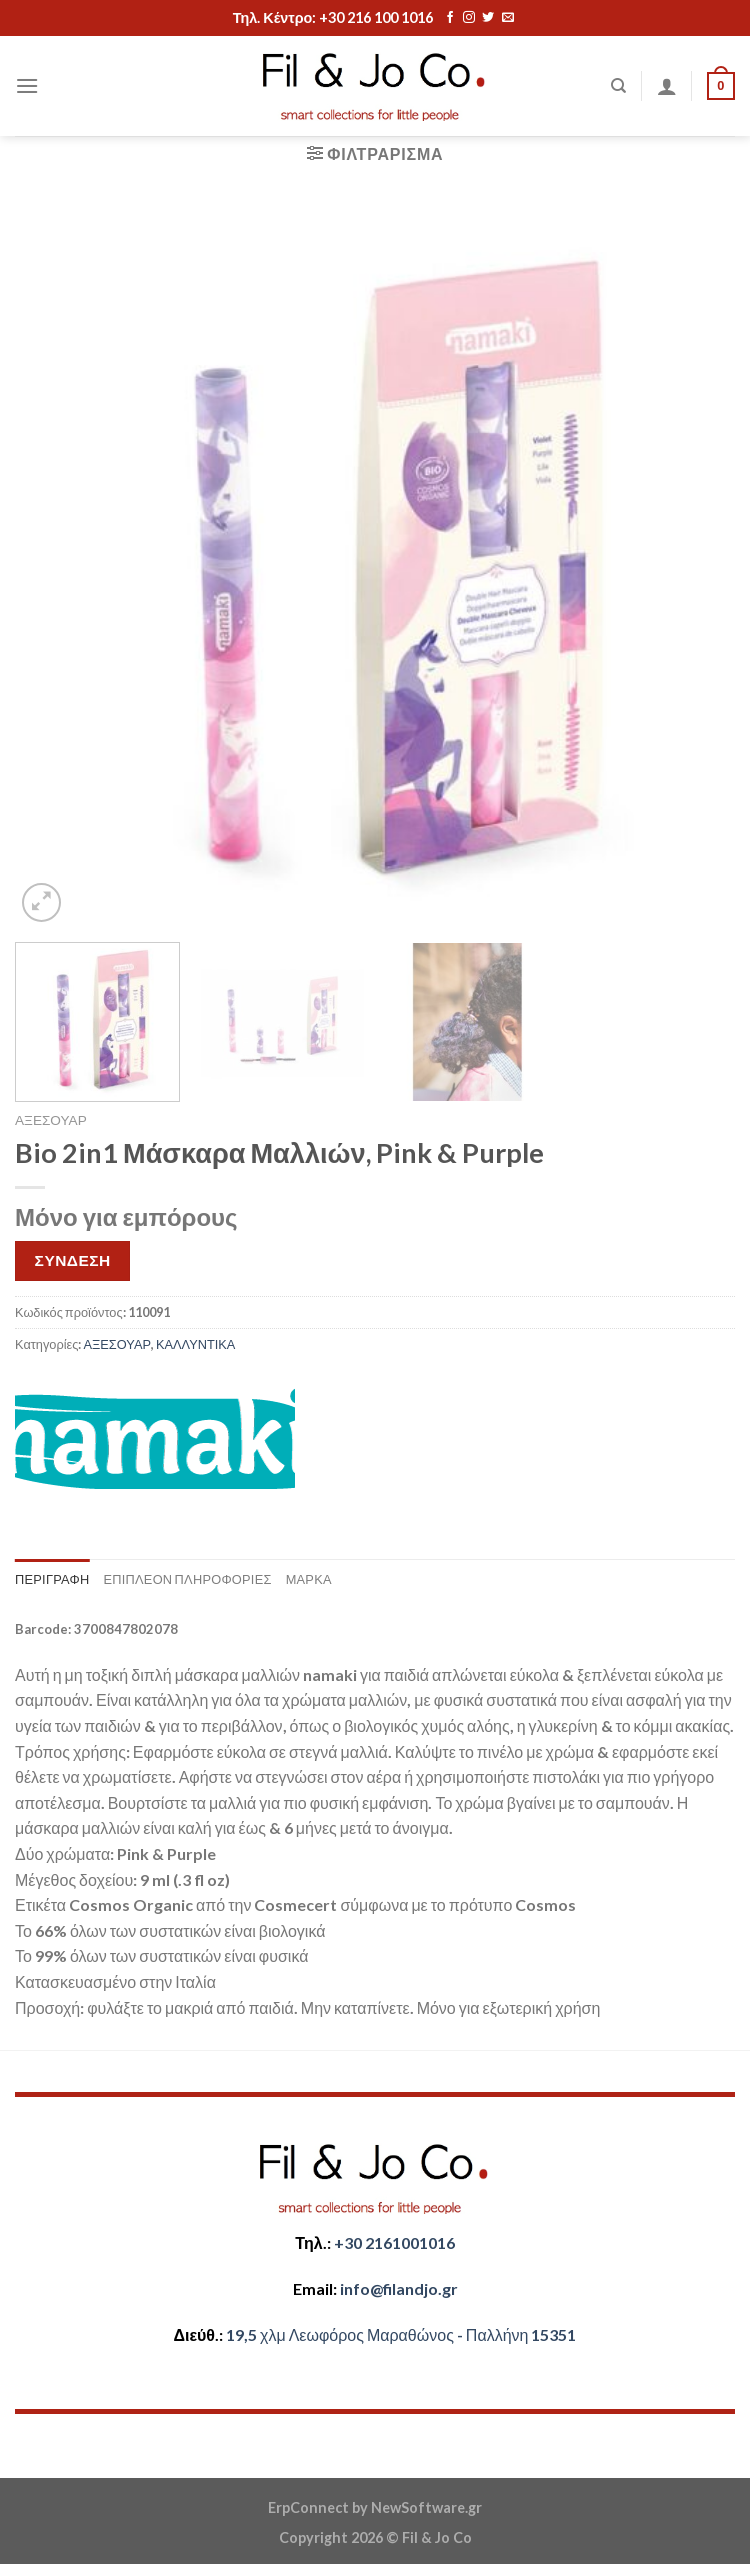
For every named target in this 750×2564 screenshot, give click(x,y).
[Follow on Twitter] (488, 18)
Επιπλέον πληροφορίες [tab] (187, 1579)
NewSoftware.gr (426, 2507)
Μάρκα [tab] (309, 1579)
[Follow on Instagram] (469, 18)
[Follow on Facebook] (450, 18)
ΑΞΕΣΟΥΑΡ (51, 1120)
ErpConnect (308, 2507)
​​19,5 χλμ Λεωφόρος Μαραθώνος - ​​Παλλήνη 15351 (401, 2334)
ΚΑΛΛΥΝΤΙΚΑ (195, 1344)
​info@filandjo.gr (399, 2288)
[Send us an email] (508, 18)
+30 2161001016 (394, 2242)
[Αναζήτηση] (618, 86)
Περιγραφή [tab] (52, 1579)
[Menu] (27, 85)
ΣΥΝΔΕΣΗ (73, 1260)
